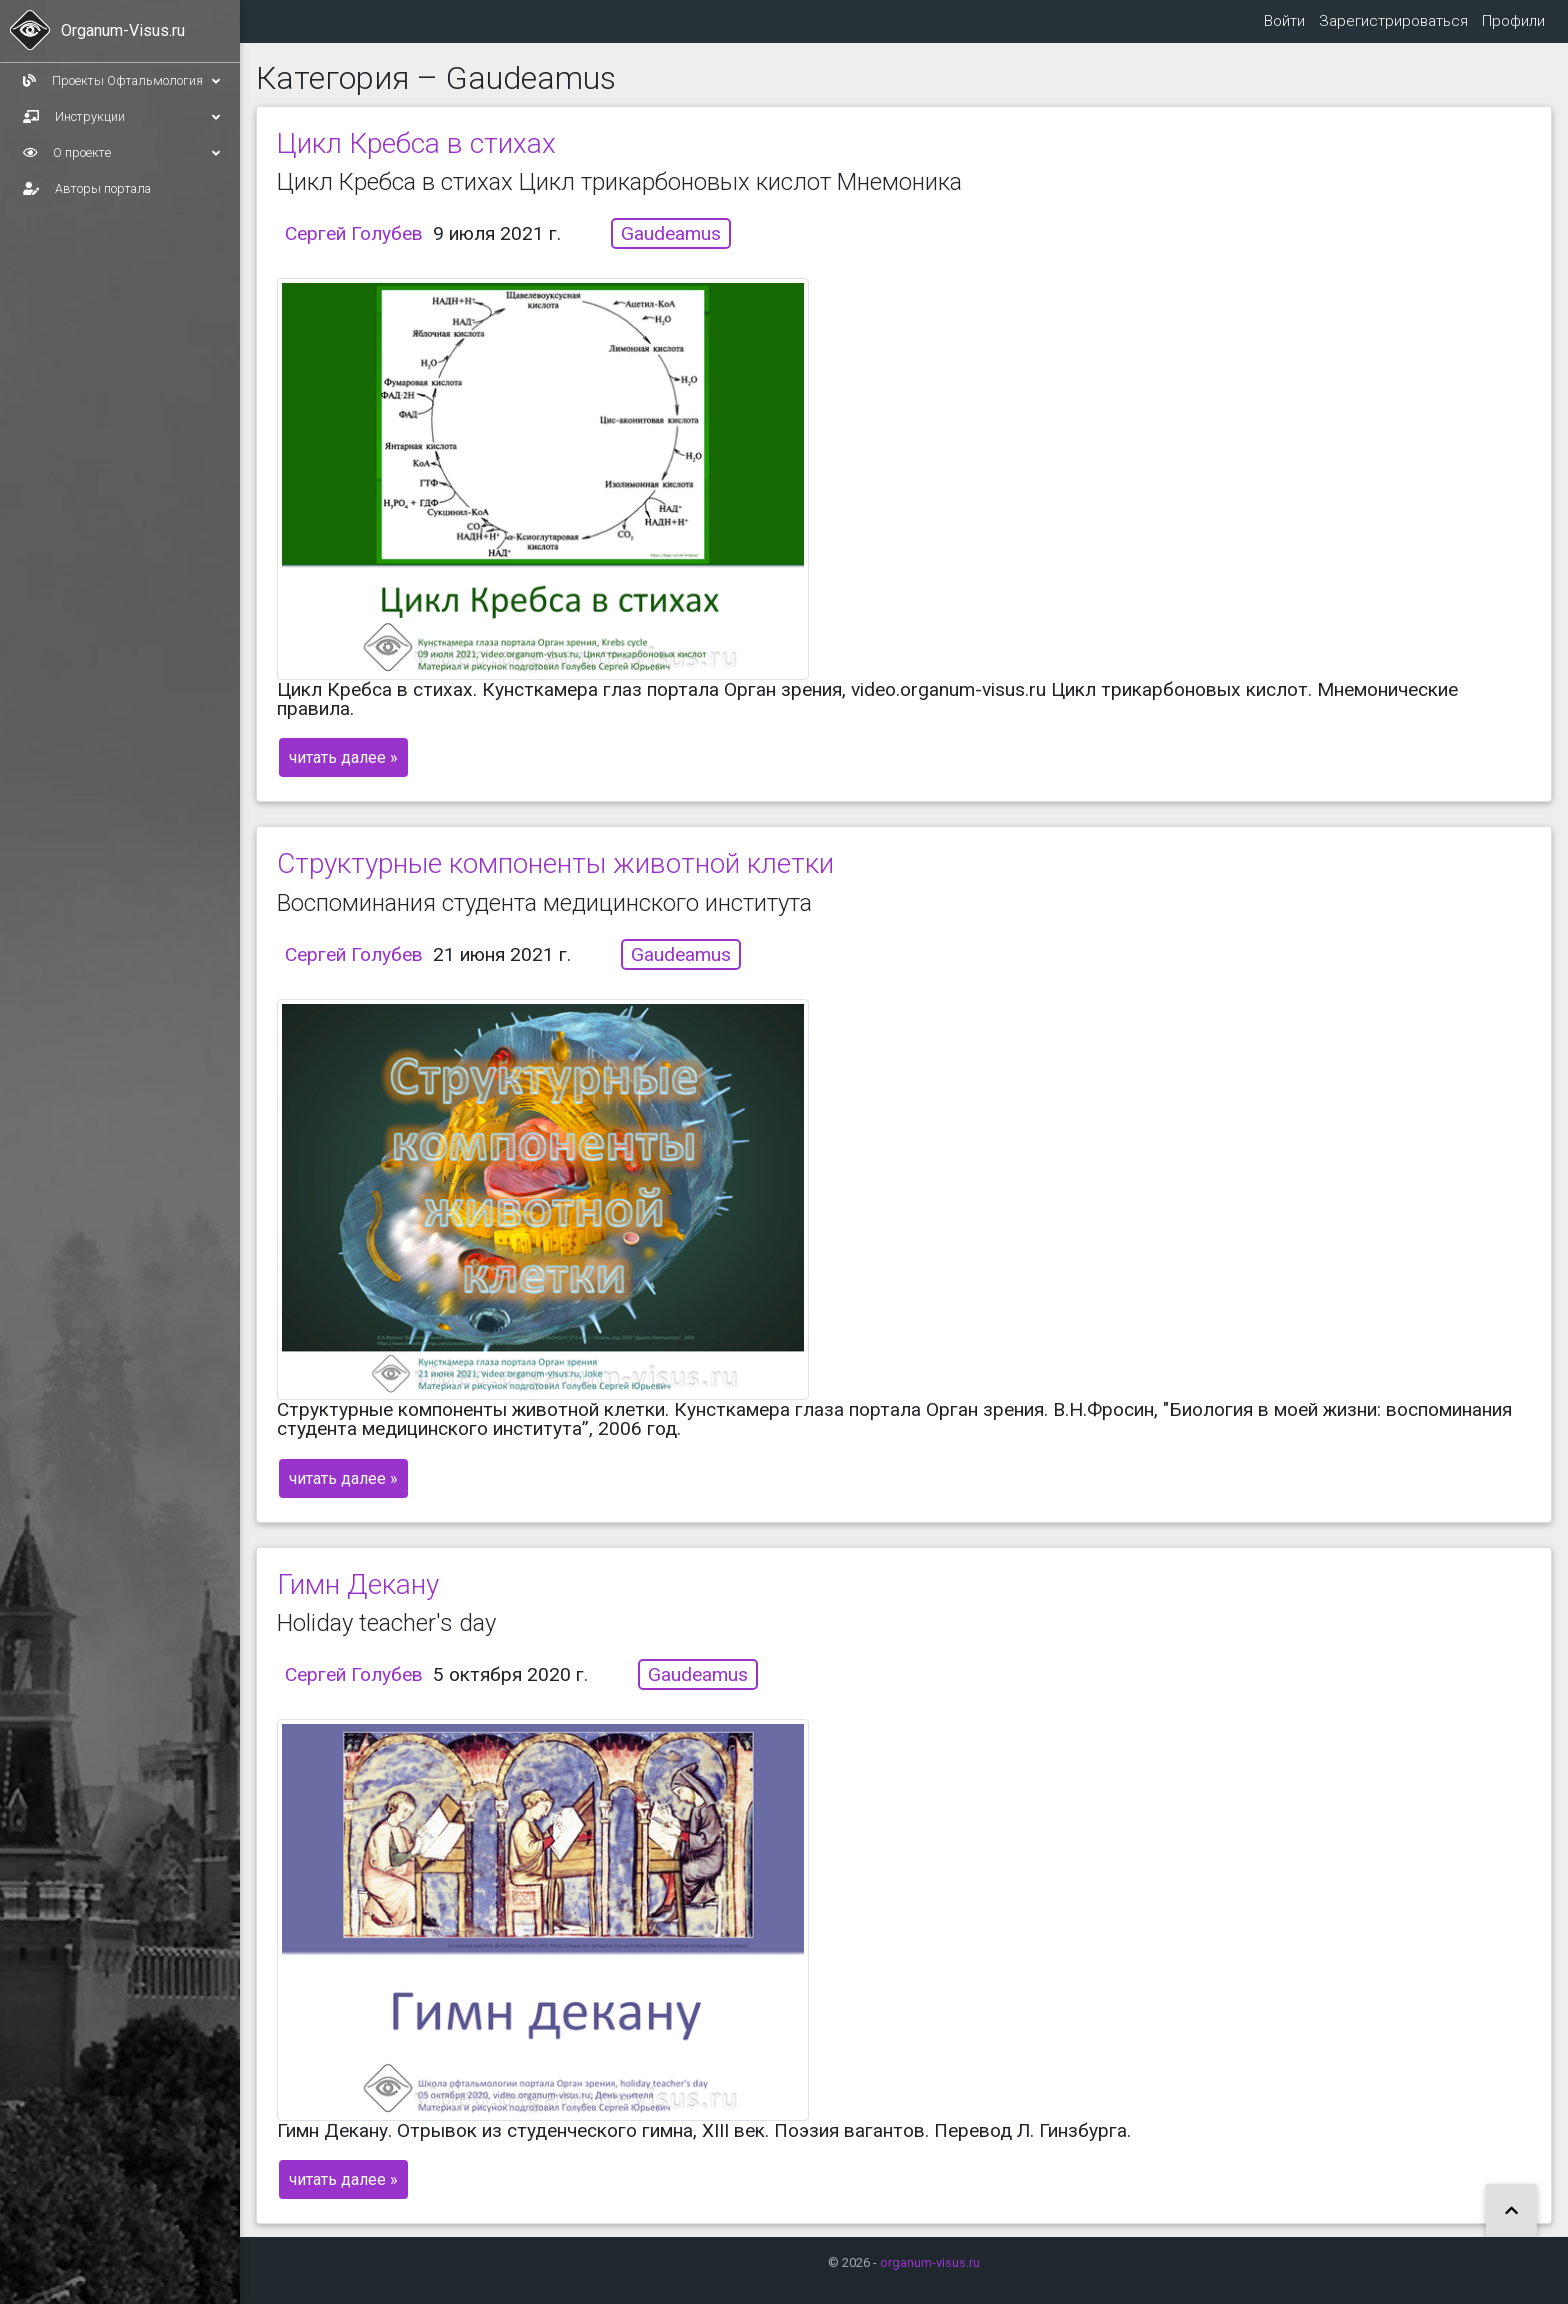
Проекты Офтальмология (121, 81)
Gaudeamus (671, 249)
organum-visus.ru (930, 2262)
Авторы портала (87, 188)
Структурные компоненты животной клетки (555, 879)
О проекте (121, 153)
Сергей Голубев (354, 249)
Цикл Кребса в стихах (416, 159)
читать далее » (343, 773)
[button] (1511, 2211)
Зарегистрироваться (1390, 29)
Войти (1279, 29)
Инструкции (121, 117)
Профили (1512, 29)
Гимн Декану (358, 1600)
